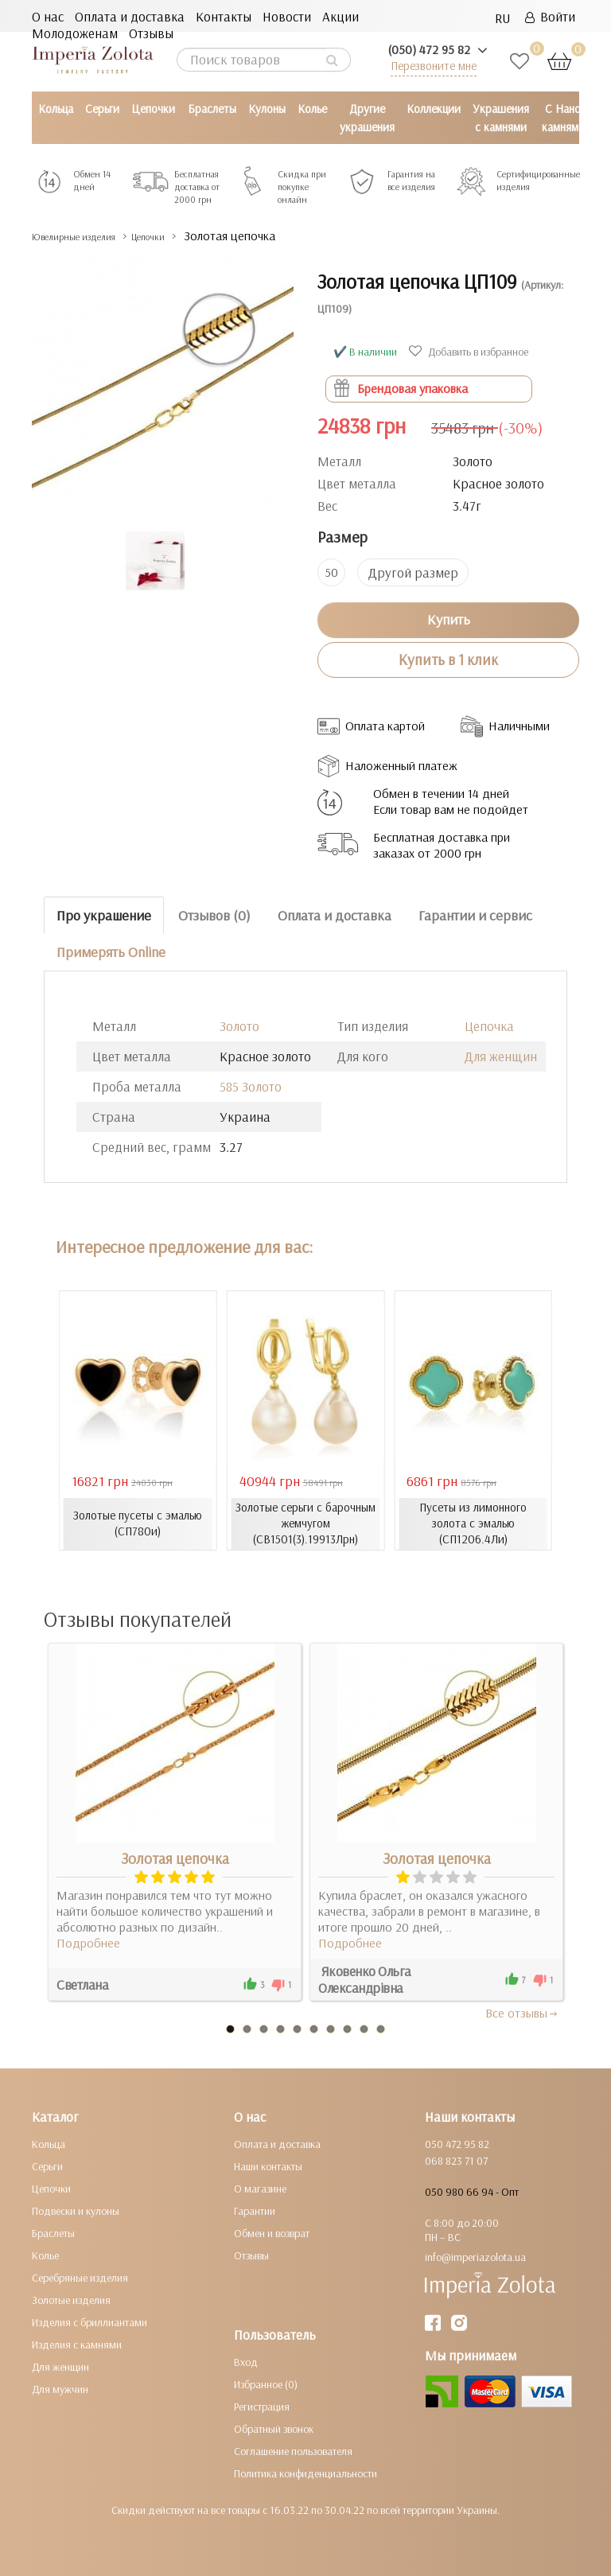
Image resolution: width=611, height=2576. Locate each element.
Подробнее (88, 1942)
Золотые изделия (71, 2299)
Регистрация (262, 2406)
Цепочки (153, 108)
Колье (312, 108)
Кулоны (267, 108)
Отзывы (151, 33)
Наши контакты (268, 2165)
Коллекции (434, 108)
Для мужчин (60, 2388)
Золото (239, 1025)
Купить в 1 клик (448, 658)
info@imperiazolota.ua (475, 2256)
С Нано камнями (563, 117)
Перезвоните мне (434, 65)
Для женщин (501, 1055)
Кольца (55, 108)
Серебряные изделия (80, 2277)
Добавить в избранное (470, 351)
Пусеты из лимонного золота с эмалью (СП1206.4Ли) (473, 1523)
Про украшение (103, 914)
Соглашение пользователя (293, 2450)
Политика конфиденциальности (305, 2472)
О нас (48, 16)
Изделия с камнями (77, 2344)
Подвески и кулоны (75, 2210)
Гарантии (254, 2210)
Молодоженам (75, 33)
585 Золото (251, 1085)
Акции (340, 16)
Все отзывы (522, 2012)
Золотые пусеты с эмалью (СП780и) (137, 1523)
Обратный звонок (273, 2428)
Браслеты (212, 108)
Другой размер (413, 571)
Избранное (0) (266, 2383)
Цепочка (489, 1025)
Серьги (102, 108)
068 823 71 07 (456, 2160)
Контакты (223, 16)
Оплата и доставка (130, 16)
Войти (550, 16)
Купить (448, 618)
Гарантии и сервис (475, 914)
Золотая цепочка (175, 1857)
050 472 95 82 (457, 2143)
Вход (246, 2361)
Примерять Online (110, 951)
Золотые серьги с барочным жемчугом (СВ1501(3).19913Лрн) (305, 1523)
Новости (287, 16)
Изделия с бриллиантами (89, 2321)
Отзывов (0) (214, 914)
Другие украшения (367, 117)
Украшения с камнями (501, 117)
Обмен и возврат (271, 2232)
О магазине (260, 2188)
